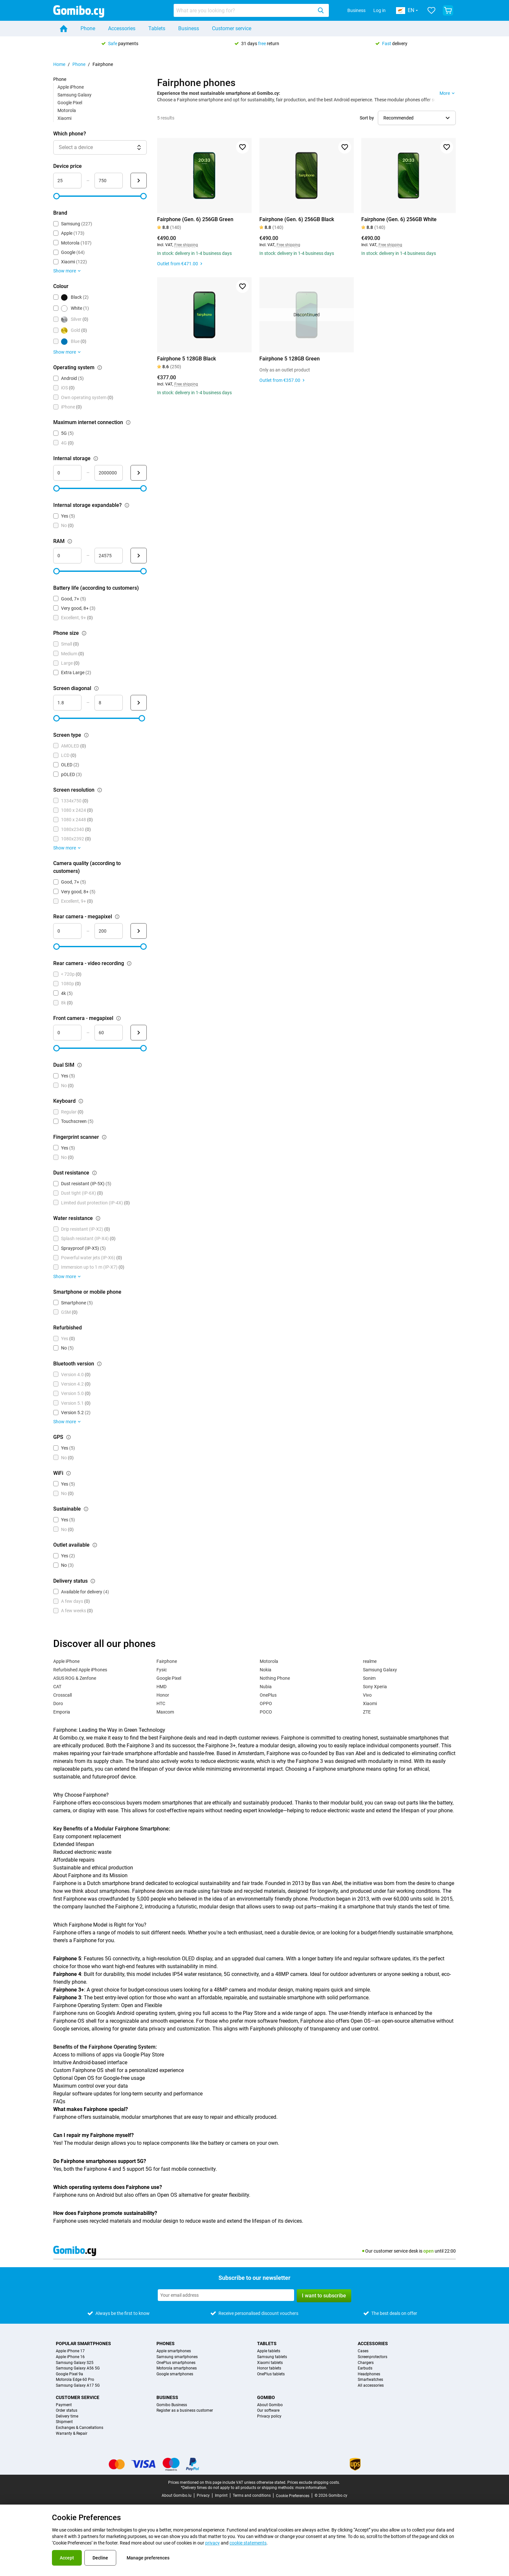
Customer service (231, 28)
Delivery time (67, 2416)
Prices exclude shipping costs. (313, 2482)
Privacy (203, 2495)
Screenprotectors (372, 2357)
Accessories (121, 28)
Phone (88, 28)
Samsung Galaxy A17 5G (78, 2385)
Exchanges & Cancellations (79, 2428)
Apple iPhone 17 (70, 2351)
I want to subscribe (324, 2296)
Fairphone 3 (67, 1997)
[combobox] (251, 10)
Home (59, 64)
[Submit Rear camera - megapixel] (138, 931)
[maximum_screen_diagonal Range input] (108, 702)
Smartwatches (370, 2380)
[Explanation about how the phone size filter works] (84, 633)
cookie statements (248, 2542)
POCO (266, 1712)
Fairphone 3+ (68, 1990)
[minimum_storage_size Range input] (67, 473)
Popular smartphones (83, 2343)
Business (356, 10)
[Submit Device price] (138, 180)
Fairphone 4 (67, 1974)
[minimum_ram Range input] (67, 555)
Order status (66, 2410)
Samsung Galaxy (74, 94)
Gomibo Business (171, 2405)
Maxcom (165, 1712)
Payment (64, 2405)
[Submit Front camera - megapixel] (138, 1032)
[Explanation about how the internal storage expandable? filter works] (127, 505)
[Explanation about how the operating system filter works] (99, 367)
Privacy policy (269, 2416)
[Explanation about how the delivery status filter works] (92, 1581)
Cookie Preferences (292, 2496)
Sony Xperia (375, 1686)
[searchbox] (244, 10)
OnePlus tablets (271, 2374)
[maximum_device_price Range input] (108, 180)
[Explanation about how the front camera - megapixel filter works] (118, 1018)
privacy (212, 2542)
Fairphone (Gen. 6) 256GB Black (296, 219)
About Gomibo (270, 2405)
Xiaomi (64, 118)
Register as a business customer (184, 2410)
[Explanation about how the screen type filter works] (86, 735)
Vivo (367, 1695)
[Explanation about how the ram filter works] (69, 541)
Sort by (367, 117)
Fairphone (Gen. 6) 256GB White (399, 219)
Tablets (156, 28)
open (428, 2251)
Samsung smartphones (177, 2357)
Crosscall (62, 1695)
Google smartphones (174, 2374)
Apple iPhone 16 (70, 2357)
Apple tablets (268, 2351)
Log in (379, 10)
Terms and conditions (252, 2495)
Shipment (64, 2422)
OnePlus (268, 1695)
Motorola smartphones (176, 2368)
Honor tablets (269, 2368)
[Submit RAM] (138, 555)
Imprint (221, 2495)
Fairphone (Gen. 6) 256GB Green (195, 219)
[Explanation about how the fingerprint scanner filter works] (104, 1137)
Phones (165, 2343)
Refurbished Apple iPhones (80, 1669)
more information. (311, 2487)
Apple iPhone (70, 87)
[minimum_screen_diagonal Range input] (67, 702)
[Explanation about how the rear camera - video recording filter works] (129, 963)
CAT (57, 1686)
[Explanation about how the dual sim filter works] (79, 1065)
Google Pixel (69, 102)
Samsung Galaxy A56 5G (78, 2368)
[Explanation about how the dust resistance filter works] (94, 1172)
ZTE (367, 1712)
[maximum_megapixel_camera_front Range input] (108, 1032)
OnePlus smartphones (175, 2363)
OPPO (266, 1703)
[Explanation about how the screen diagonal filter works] (96, 688)
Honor (162, 1695)
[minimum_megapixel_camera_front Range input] (67, 1032)
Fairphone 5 (67, 1958)
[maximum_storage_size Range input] (108, 473)
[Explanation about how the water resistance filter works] (98, 1218)
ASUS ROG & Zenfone (74, 1678)
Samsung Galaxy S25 (74, 2363)
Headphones (369, 2374)
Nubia (266, 1686)
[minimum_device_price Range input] (67, 180)
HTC (160, 1703)
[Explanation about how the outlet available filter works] (94, 1545)
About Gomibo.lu (177, 2495)
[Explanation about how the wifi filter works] (68, 1473)
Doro (58, 1703)
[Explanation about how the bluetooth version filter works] (99, 1363)
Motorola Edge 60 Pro (75, 2380)
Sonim (369, 1678)
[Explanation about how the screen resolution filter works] (99, 790)
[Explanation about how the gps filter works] (68, 1437)
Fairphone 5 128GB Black (186, 359)
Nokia (265, 1669)
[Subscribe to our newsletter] (226, 2295)
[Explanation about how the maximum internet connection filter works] (128, 422)
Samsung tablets (272, 2357)
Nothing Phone (275, 1678)
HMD (161, 1686)
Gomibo (266, 2397)
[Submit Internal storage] (138, 473)
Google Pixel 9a (69, 2374)
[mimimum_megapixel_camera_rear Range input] (67, 931)
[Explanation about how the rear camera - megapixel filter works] (117, 916)
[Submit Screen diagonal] (138, 702)
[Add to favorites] (242, 147)
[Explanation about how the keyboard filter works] (80, 1101)
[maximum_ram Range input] (108, 555)
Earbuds (365, 2368)
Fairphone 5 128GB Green (289, 359)
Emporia (61, 1712)
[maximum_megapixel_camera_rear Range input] (108, 931)
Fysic (161, 1669)
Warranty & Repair (71, 2433)
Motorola (66, 110)
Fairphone (166, 1661)
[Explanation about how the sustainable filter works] (86, 1509)
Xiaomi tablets (270, 2363)
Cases (363, 2351)
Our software (268, 2410)
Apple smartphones (173, 2351)
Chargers (366, 2363)
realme (370, 1661)
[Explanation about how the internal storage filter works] (95, 458)
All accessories (371, 2385)
